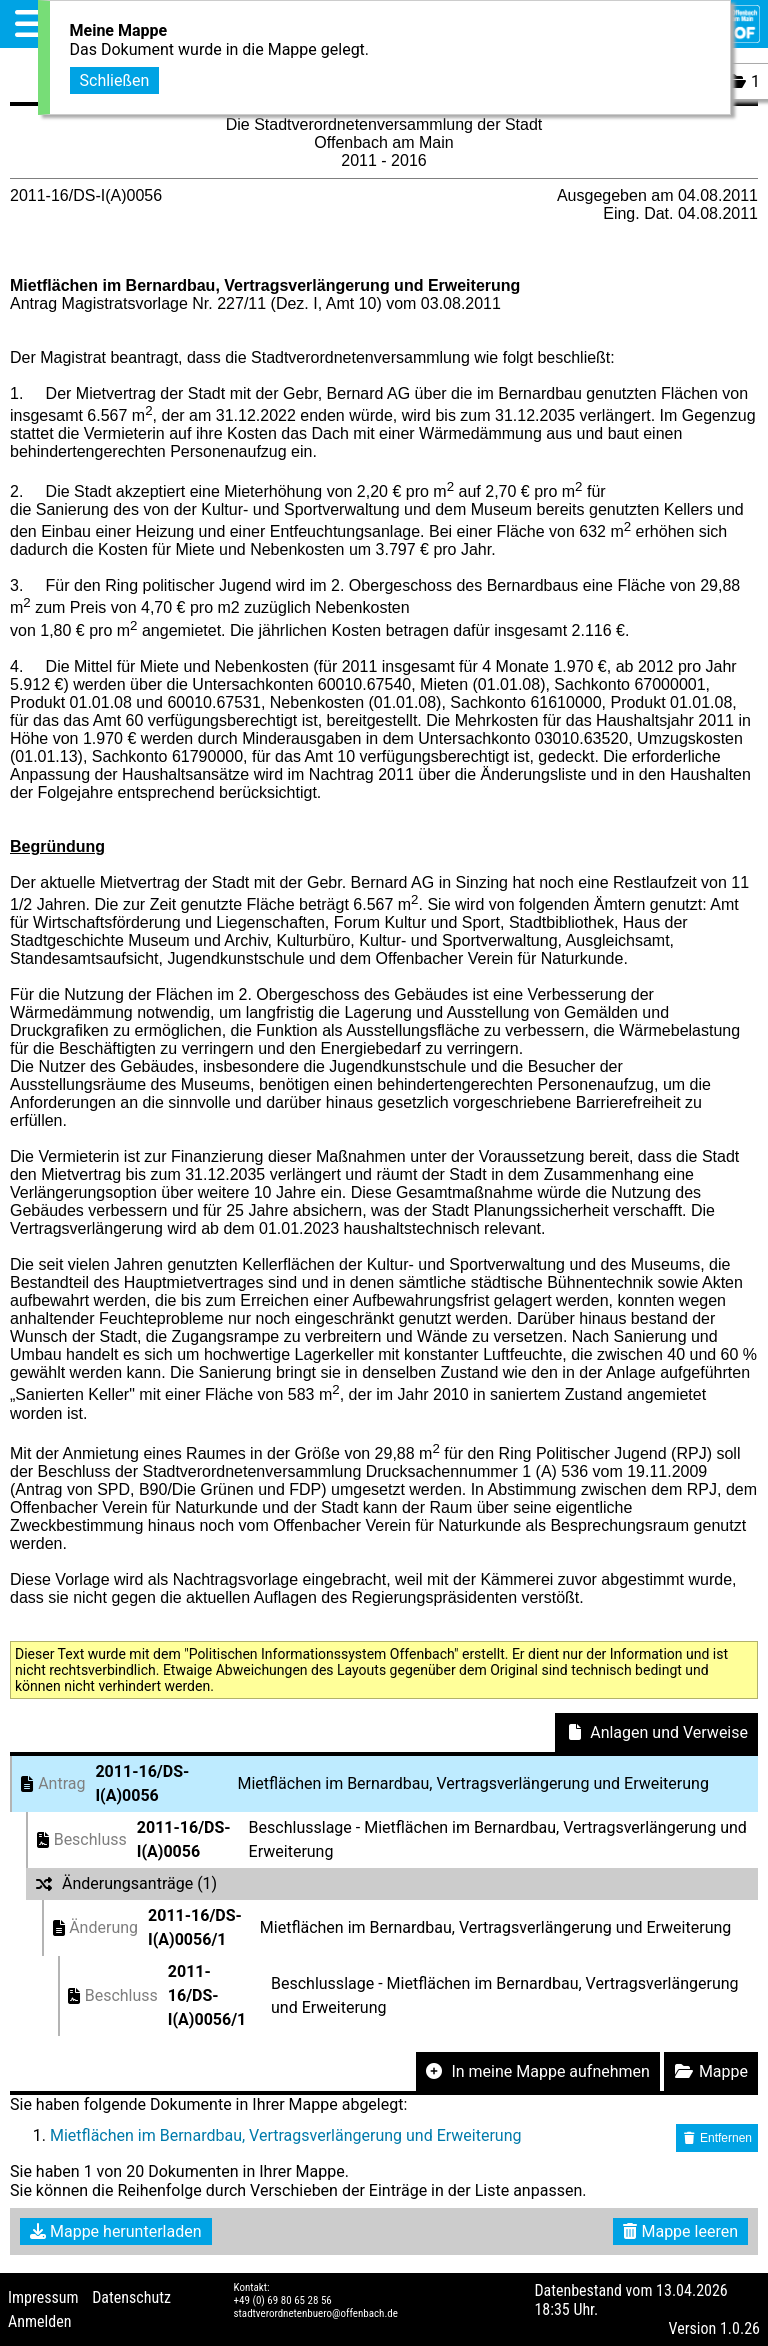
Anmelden (39, 2321)
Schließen (115, 77)
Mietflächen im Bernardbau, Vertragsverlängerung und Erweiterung (285, 2135)
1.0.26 (740, 2328)
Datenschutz (131, 2297)
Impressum (43, 2297)
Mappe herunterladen (116, 2231)
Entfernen (717, 2138)
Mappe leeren (680, 2231)
